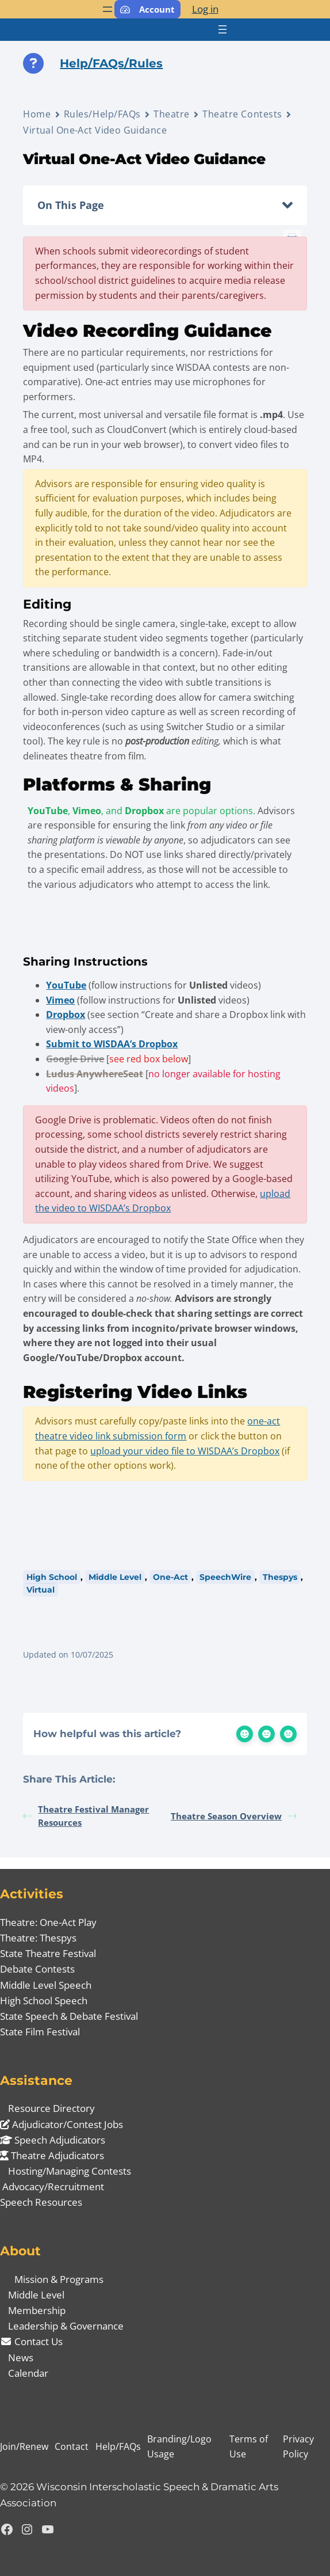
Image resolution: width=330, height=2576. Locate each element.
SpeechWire (225, 1577)
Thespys (280, 1577)
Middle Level (115, 1577)
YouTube (66, 985)
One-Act (170, 1577)
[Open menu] (107, 9)
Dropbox (65, 1014)
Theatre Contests (242, 114)
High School (51, 1577)
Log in (205, 9)
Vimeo (60, 1000)
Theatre (172, 114)
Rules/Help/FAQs (102, 114)
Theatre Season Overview (234, 1816)
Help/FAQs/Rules (111, 63)
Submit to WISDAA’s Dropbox (112, 1044)
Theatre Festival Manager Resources (86, 1815)
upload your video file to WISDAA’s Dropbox (184, 1451)
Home (37, 114)
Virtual (40, 1590)
